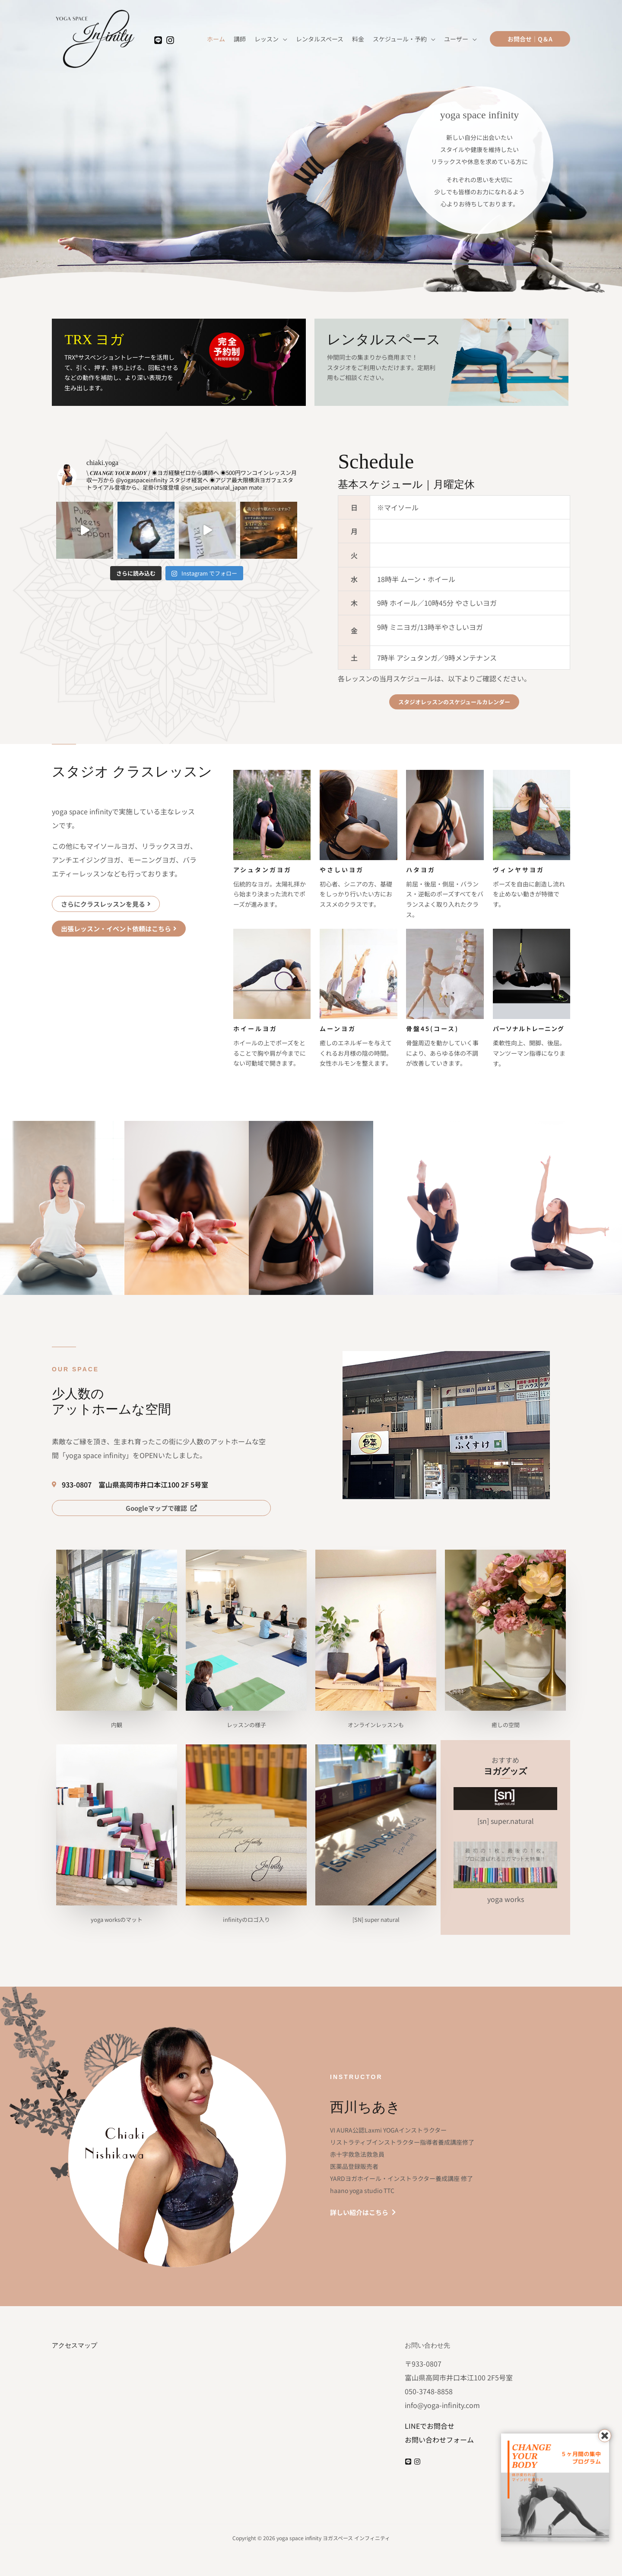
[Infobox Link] (179, 362)
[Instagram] (170, 40)
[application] (283, 39)
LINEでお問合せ (429, 2426)
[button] (530, 39)
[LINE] (158, 40)
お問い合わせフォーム (439, 2439)
